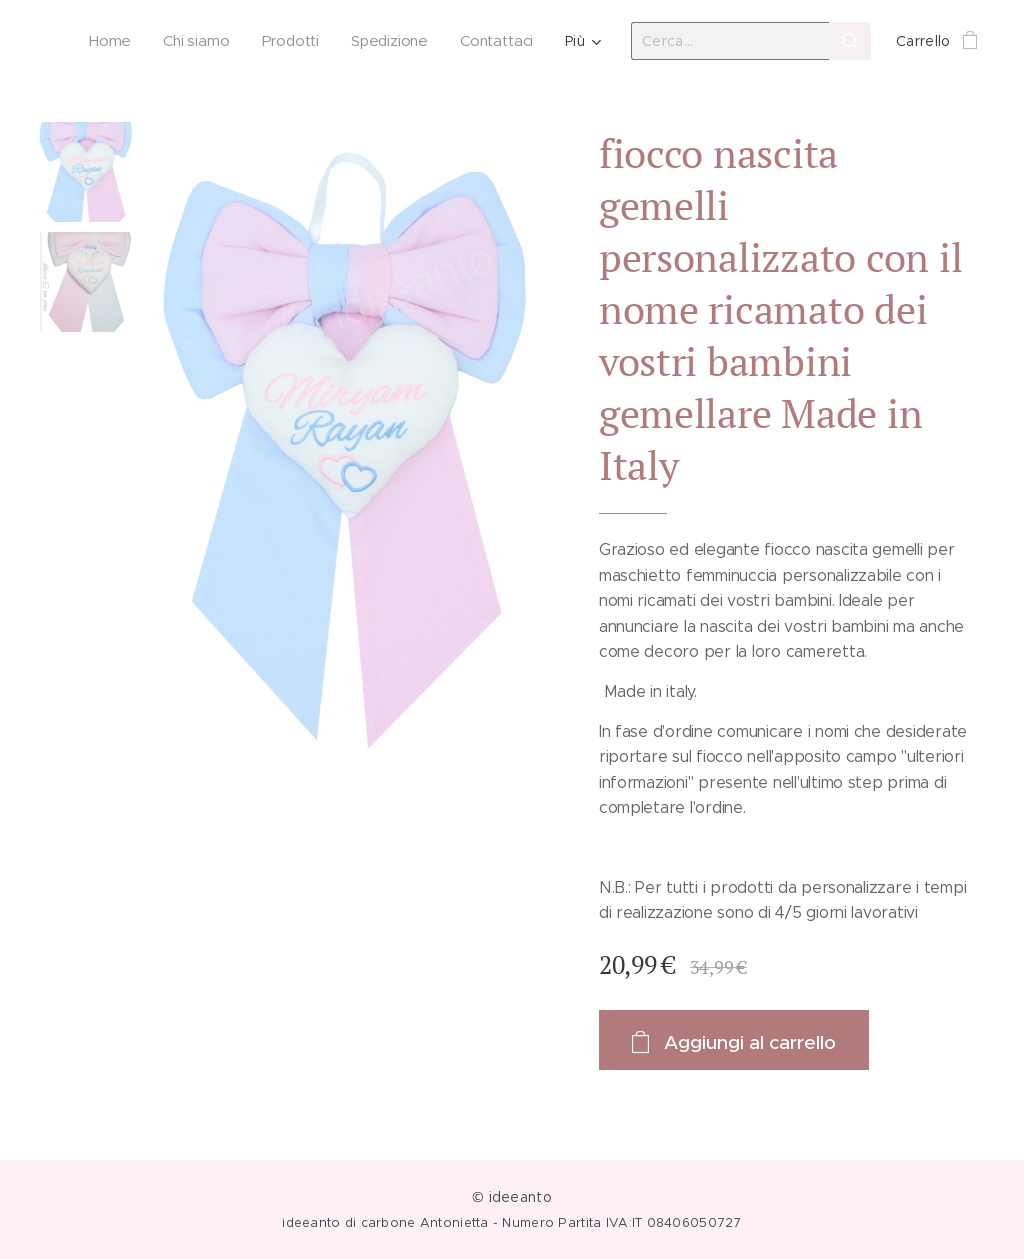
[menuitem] (109, 41)
